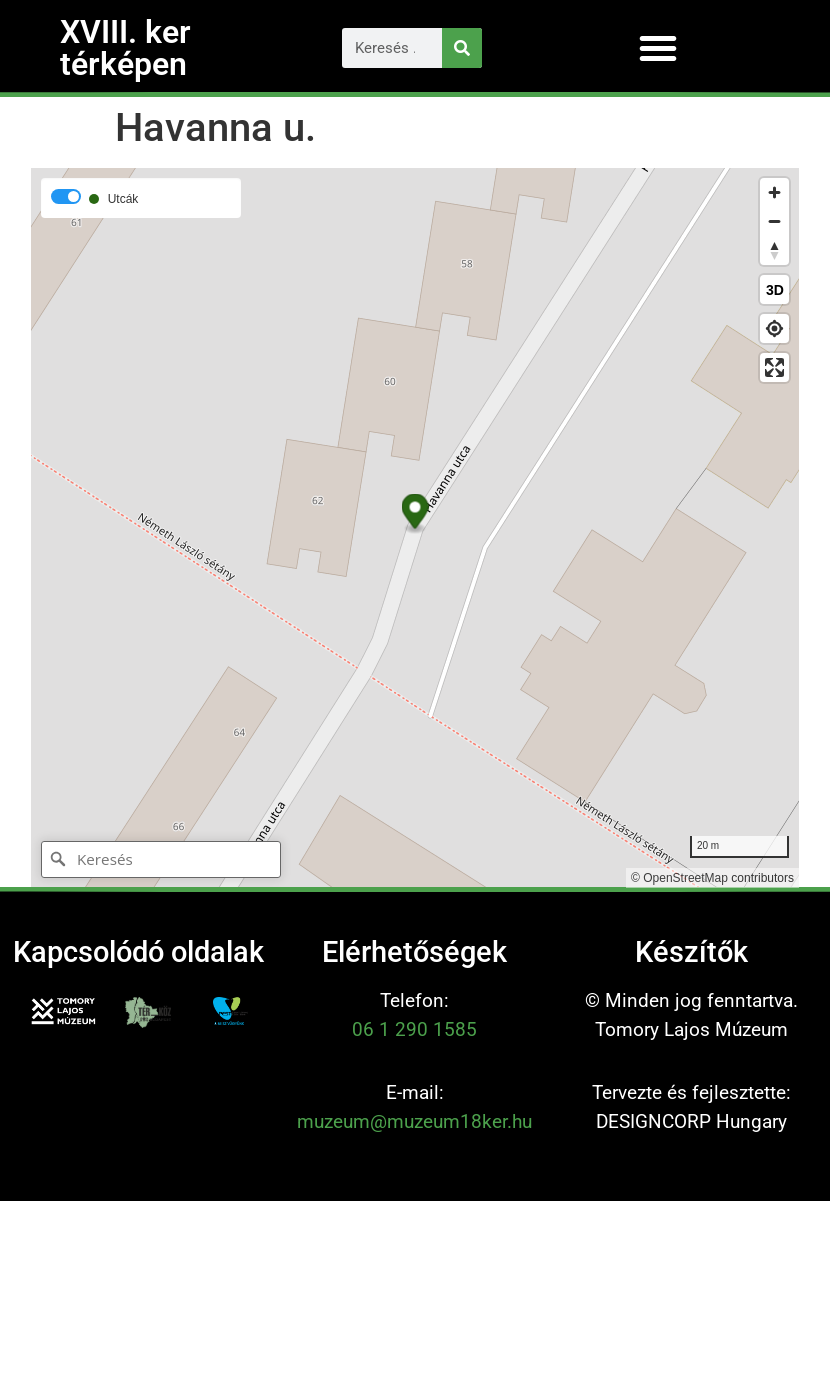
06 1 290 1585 (414, 1029)
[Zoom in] (774, 192)
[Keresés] (462, 48)
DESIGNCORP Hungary (691, 1121)
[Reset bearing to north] (774, 250)
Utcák (123, 199)
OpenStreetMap (685, 878)
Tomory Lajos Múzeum (691, 1029)
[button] (658, 48)
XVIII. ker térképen (125, 48)
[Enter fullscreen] (774, 367)
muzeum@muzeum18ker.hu (414, 1121)
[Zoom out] (774, 221)
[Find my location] (774, 328)
